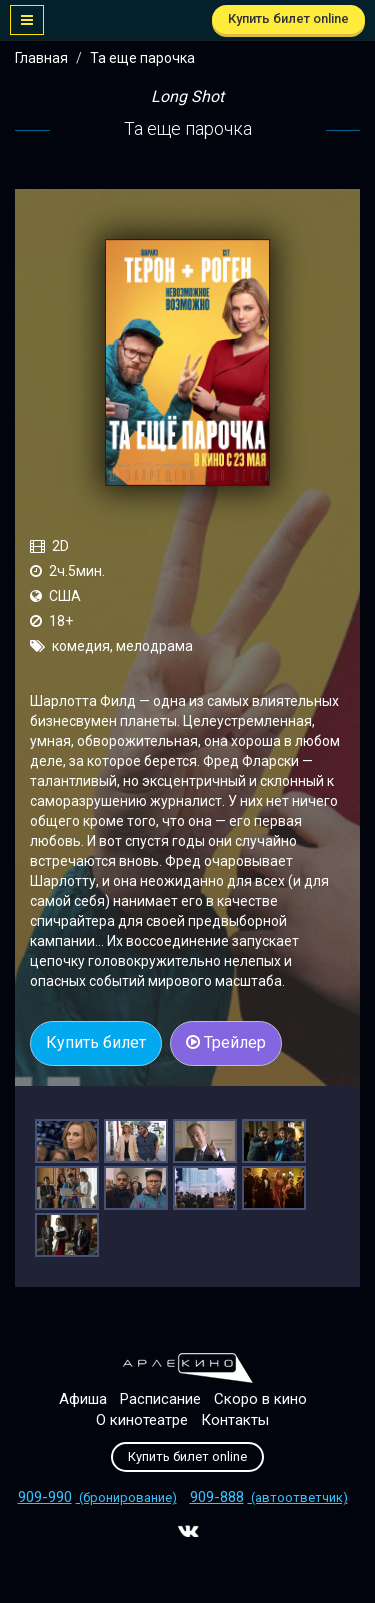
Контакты (235, 1420)
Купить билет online (288, 18)
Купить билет (96, 1042)
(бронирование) (97, 1497)
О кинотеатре (142, 1420)
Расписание (160, 1399)
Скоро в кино (260, 1399)
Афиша (83, 1399)
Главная (41, 58)
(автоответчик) (269, 1497)
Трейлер (226, 1042)
